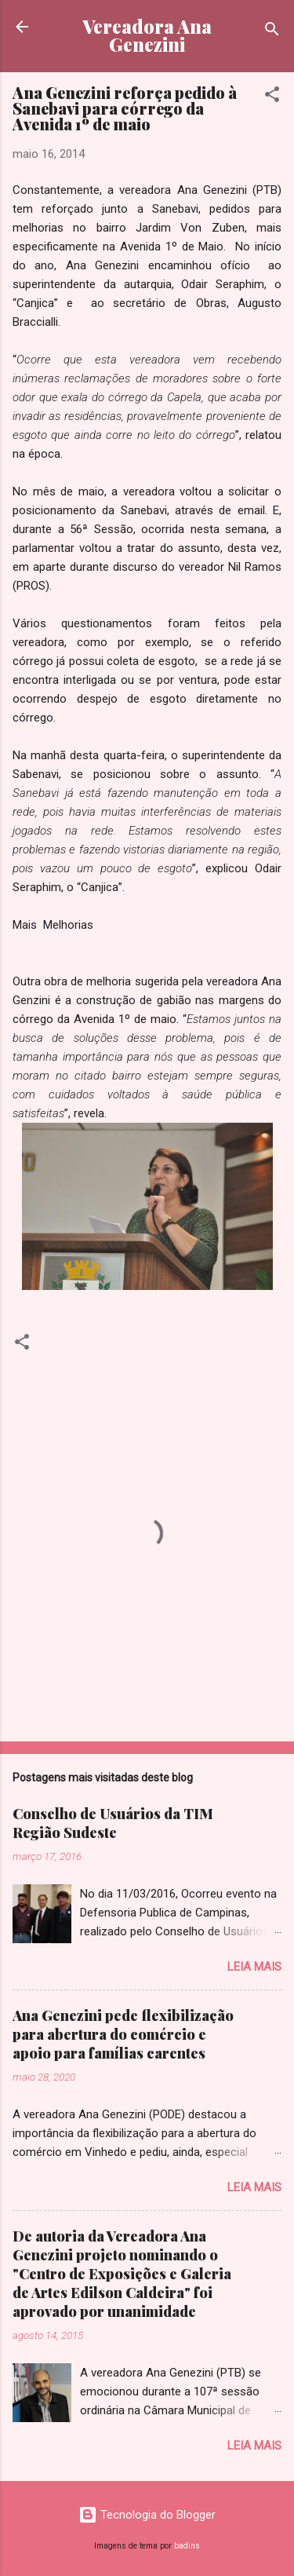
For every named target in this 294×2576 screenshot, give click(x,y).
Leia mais (254, 1967)
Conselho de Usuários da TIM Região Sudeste (113, 1823)
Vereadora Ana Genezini (147, 35)
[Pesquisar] (272, 32)
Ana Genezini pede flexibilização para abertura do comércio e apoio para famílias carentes (123, 2034)
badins (187, 2546)
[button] (272, 97)
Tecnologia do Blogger (147, 2515)
